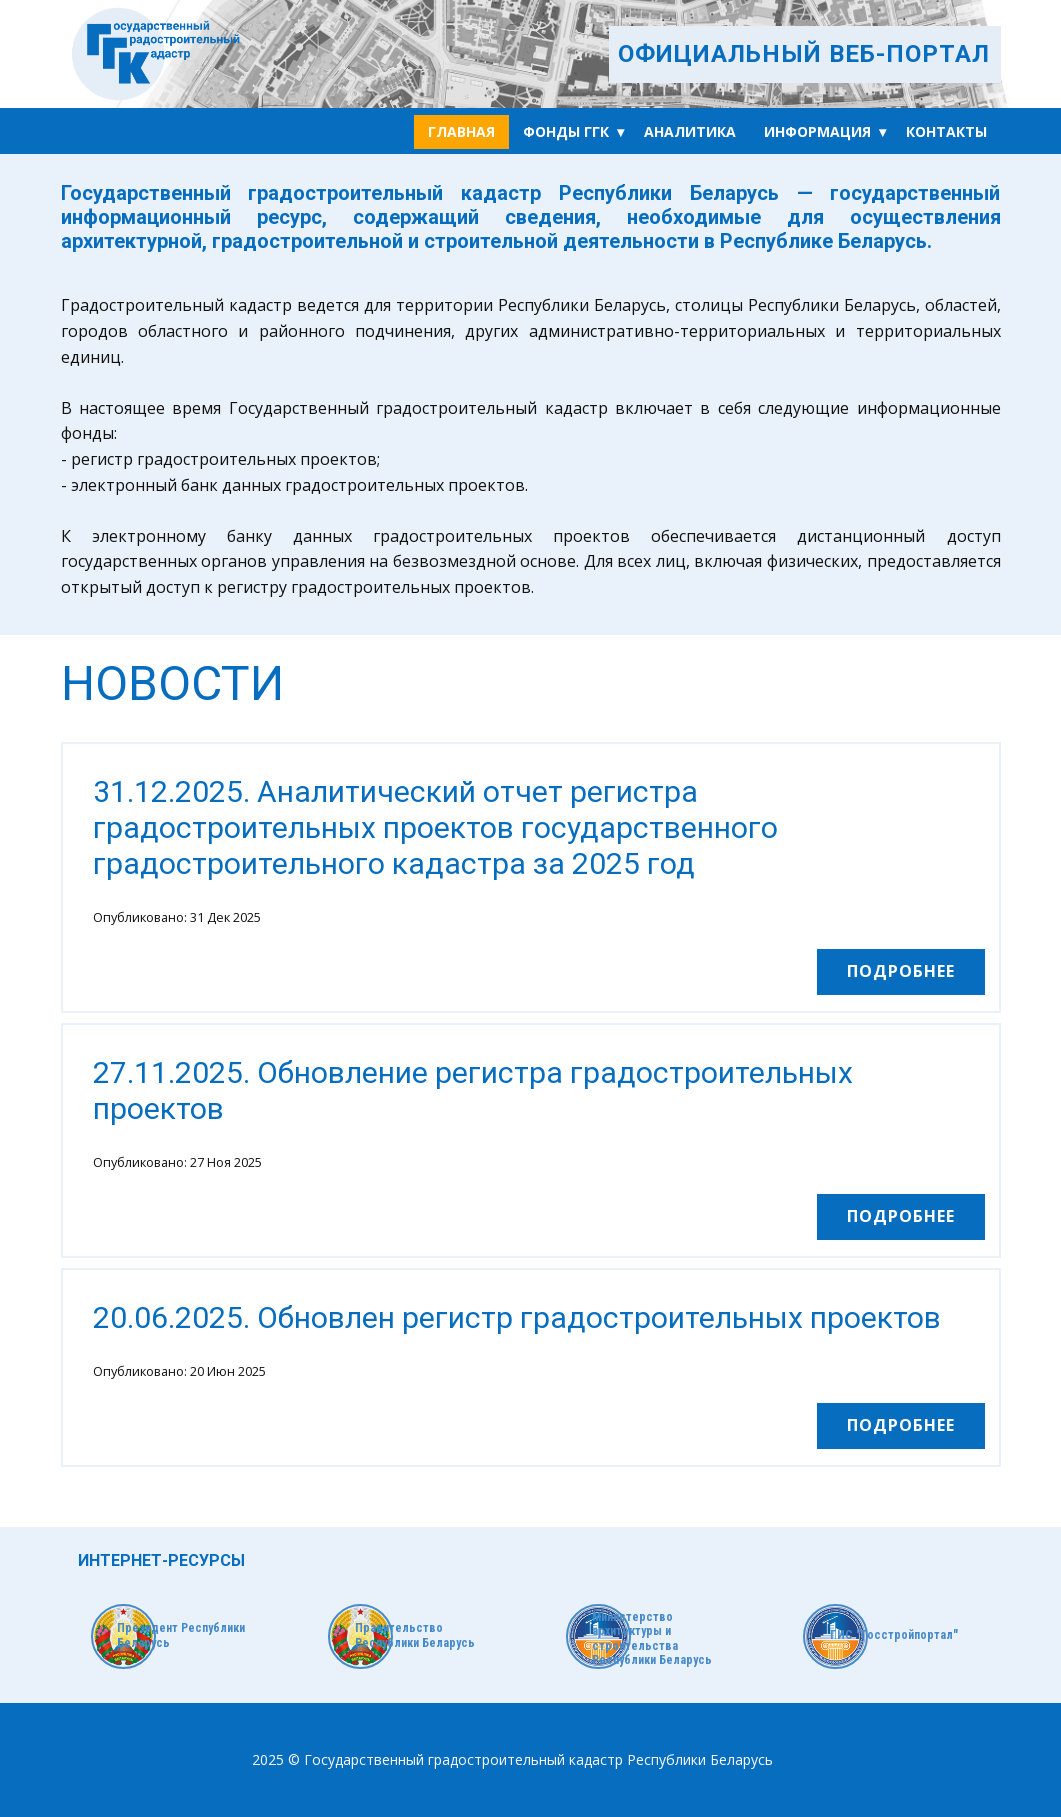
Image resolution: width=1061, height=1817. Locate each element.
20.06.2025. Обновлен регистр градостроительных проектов (517, 1317)
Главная (461, 131)
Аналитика (690, 131)
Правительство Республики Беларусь (415, 1635)
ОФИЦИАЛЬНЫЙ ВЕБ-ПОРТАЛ (804, 54)
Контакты (946, 131)
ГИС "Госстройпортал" (894, 1635)
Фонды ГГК (566, 131)
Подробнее (901, 971)
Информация (817, 131)
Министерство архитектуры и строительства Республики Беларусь (652, 1638)
